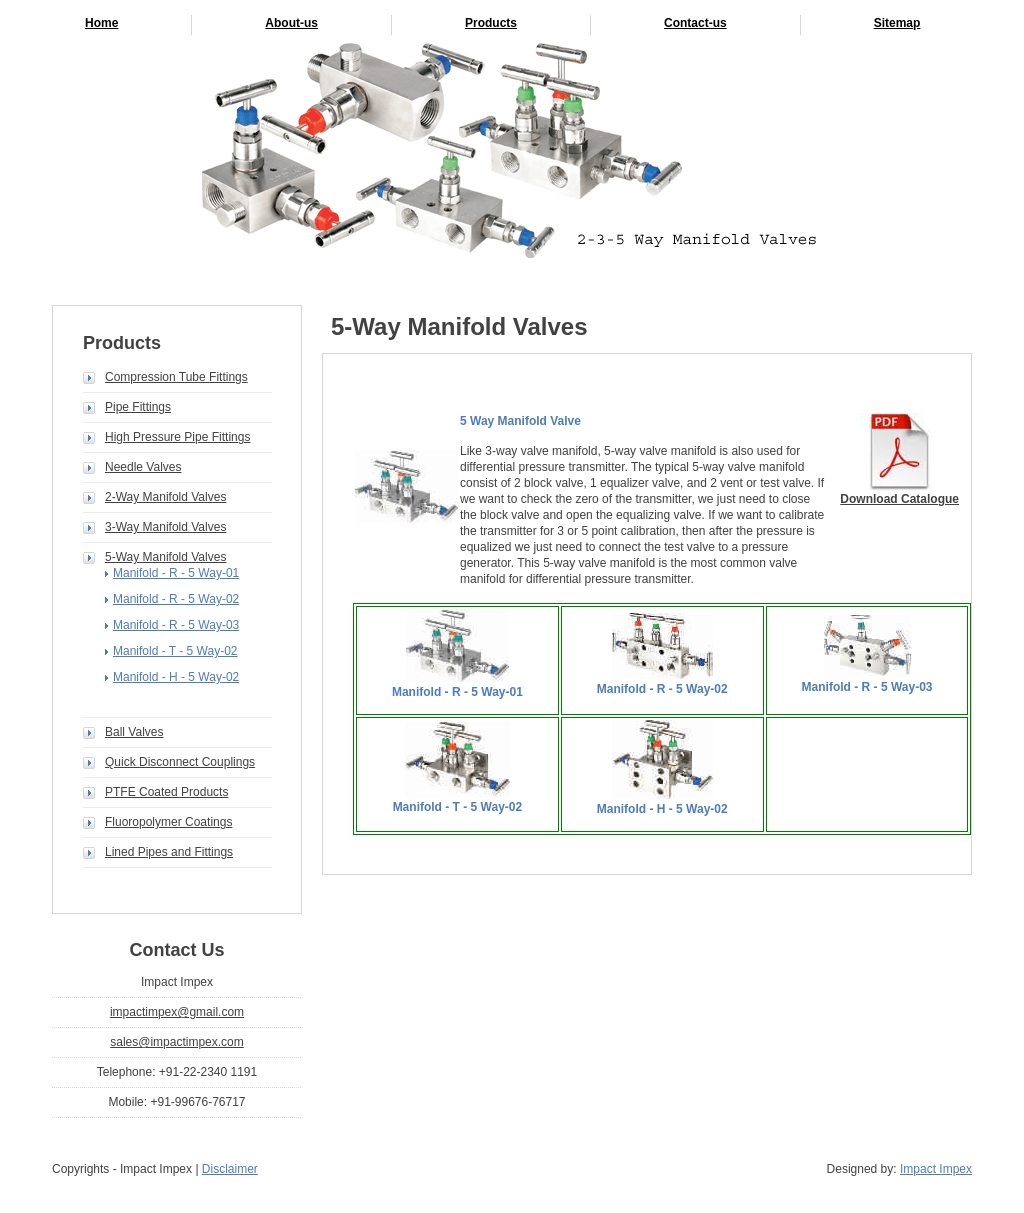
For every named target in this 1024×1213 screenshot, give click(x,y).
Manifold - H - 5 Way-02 (176, 677)
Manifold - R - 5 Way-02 (176, 599)
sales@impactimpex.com (177, 1042)
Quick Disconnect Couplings (180, 762)
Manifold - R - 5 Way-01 (176, 573)
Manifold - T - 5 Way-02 (175, 651)
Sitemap (897, 23)
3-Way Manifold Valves (165, 527)
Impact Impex (936, 1169)
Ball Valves (134, 732)
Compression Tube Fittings (176, 377)
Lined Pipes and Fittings (169, 852)
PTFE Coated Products (166, 792)
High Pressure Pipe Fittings (177, 437)
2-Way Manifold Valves (165, 497)
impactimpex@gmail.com (177, 1012)
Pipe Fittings (138, 407)
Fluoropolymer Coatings (168, 822)
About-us (291, 23)
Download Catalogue (899, 499)
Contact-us (695, 23)
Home (101, 23)
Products (491, 23)
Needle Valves (143, 467)
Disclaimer (230, 1169)
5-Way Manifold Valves (165, 557)
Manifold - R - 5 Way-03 (176, 625)
